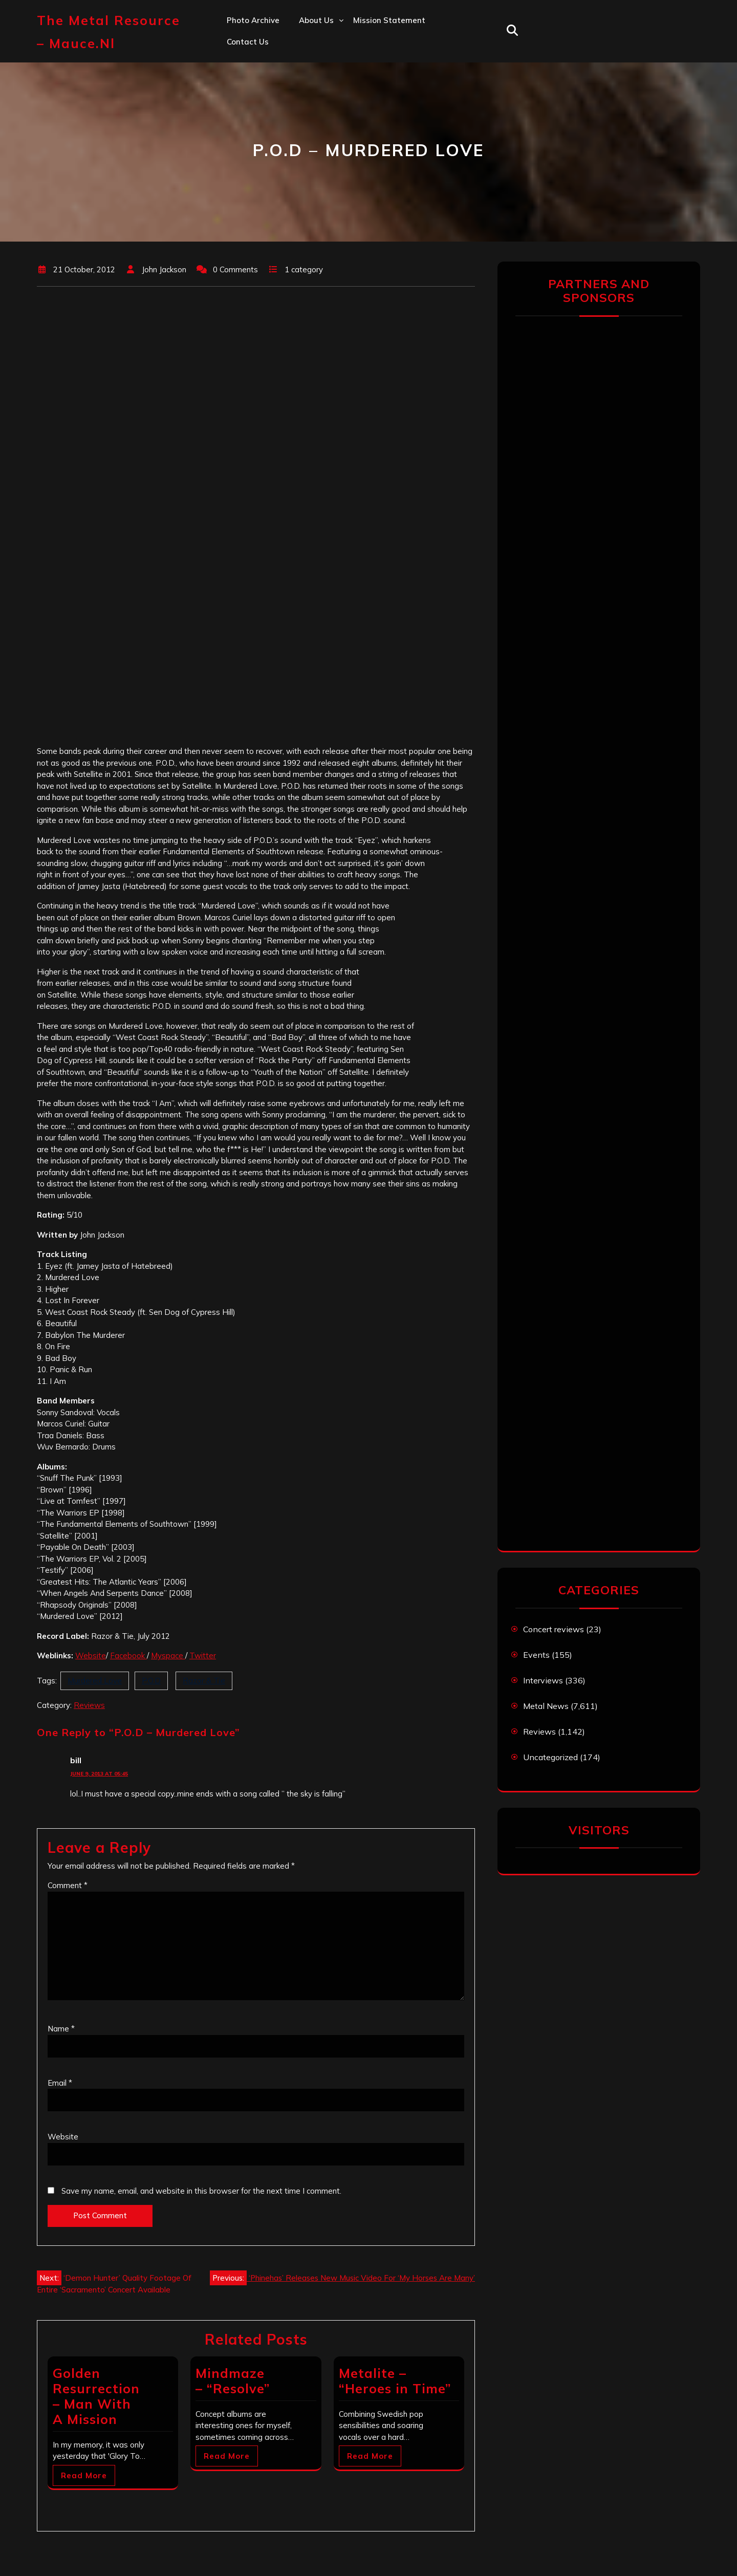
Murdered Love (95, 1680)
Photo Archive (253, 20)
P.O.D (151, 1680)
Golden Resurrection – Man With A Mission (96, 2396)
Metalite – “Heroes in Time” (395, 2380)
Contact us (248, 42)
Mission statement (389, 20)
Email (60, 2083)
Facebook (128, 1655)
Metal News (546, 1706)
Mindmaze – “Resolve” (233, 2380)
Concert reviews (553, 1629)
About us (316, 20)
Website (90, 1655)
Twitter (202, 1655)
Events (536, 1655)
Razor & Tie (204, 1680)
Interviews (543, 1680)
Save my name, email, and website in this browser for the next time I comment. (201, 2191)
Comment (68, 1885)
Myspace (168, 1655)
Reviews (89, 1705)
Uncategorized (550, 1757)
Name (61, 2028)
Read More (84, 2475)
